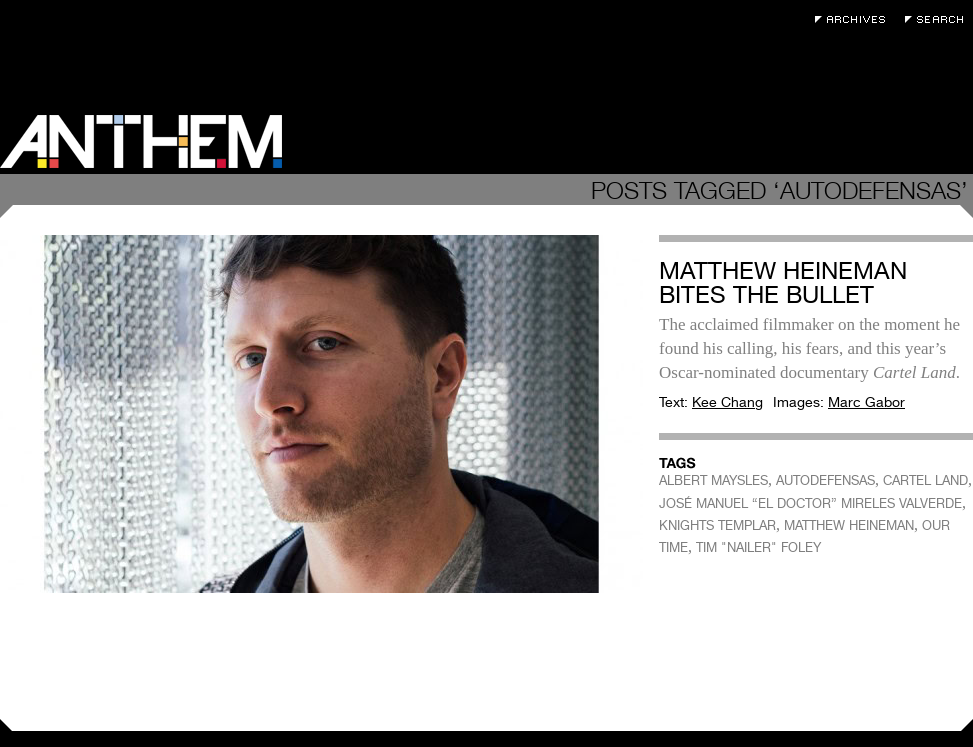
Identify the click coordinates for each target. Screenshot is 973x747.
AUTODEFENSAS (825, 480)
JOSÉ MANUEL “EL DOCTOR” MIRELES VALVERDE (810, 503)
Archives (855, 19)
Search (939, 19)
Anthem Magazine (141, 141)
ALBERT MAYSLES (713, 480)
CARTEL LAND (925, 480)
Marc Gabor (866, 402)
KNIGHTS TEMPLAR (717, 525)
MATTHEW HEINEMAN (849, 525)
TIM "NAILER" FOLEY (758, 547)
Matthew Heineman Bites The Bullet (783, 282)
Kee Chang (727, 402)
